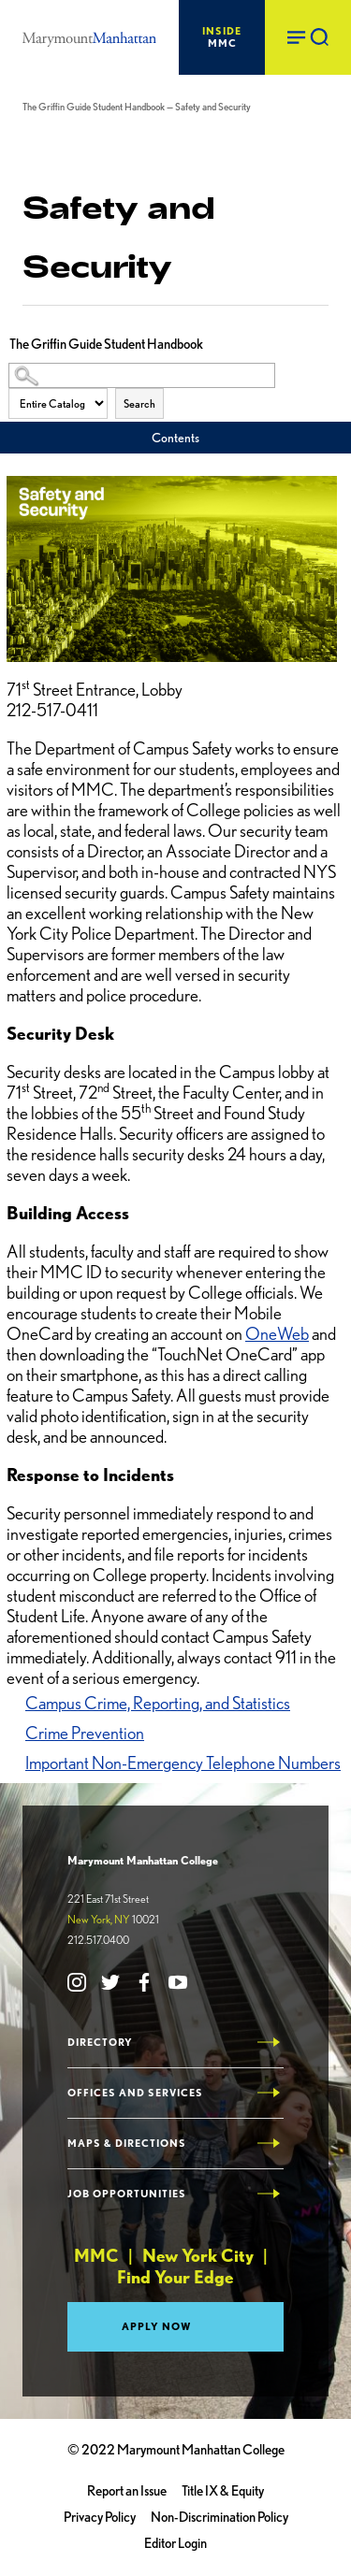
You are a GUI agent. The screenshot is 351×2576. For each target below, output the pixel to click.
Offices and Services (135, 2093)
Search (139, 403)
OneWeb (277, 1334)
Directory (100, 2042)
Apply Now (157, 2326)
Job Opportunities (126, 2194)
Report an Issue (127, 2490)
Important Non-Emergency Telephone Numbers (183, 1763)
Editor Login (175, 2543)
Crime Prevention (84, 1733)
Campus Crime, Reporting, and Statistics (157, 1703)
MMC (221, 37)
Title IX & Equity (223, 2490)
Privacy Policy (100, 2517)
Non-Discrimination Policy (219, 2517)
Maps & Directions (126, 2143)
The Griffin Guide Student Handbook (93, 107)
